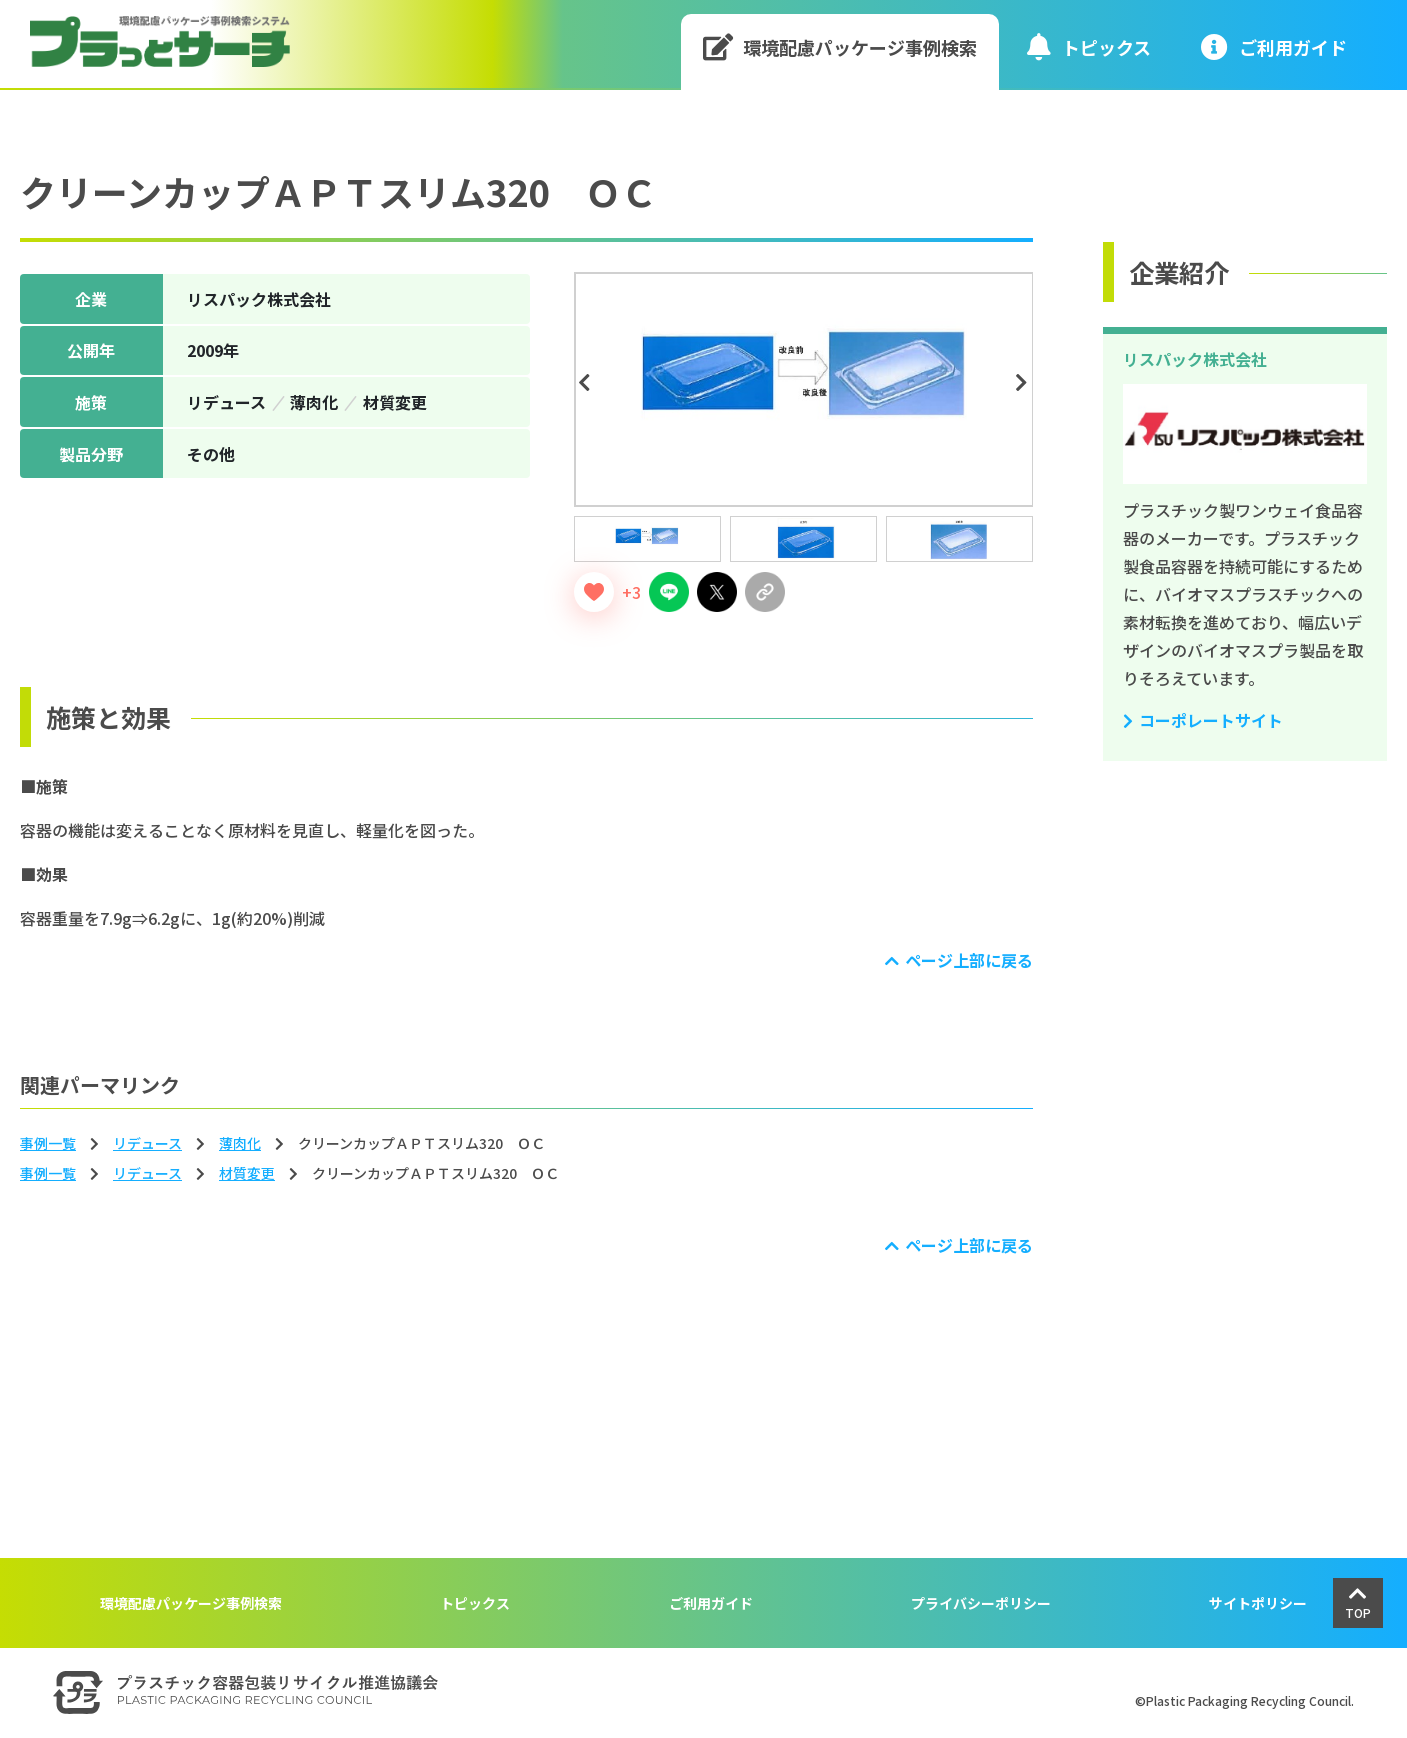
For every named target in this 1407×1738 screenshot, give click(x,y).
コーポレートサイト (1211, 720)
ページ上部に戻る (969, 960)
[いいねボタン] (594, 592)
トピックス (1089, 46)
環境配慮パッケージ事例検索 (840, 46)
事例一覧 (48, 1143)
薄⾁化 (240, 1143)
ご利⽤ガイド (1274, 46)
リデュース (147, 1143)
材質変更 (247, 1173)
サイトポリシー (1258, 1603)
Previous (588, 383)
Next (1025, 383)
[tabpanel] (804, 389)
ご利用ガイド (711, 1603)
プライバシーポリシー (981, 1603)
